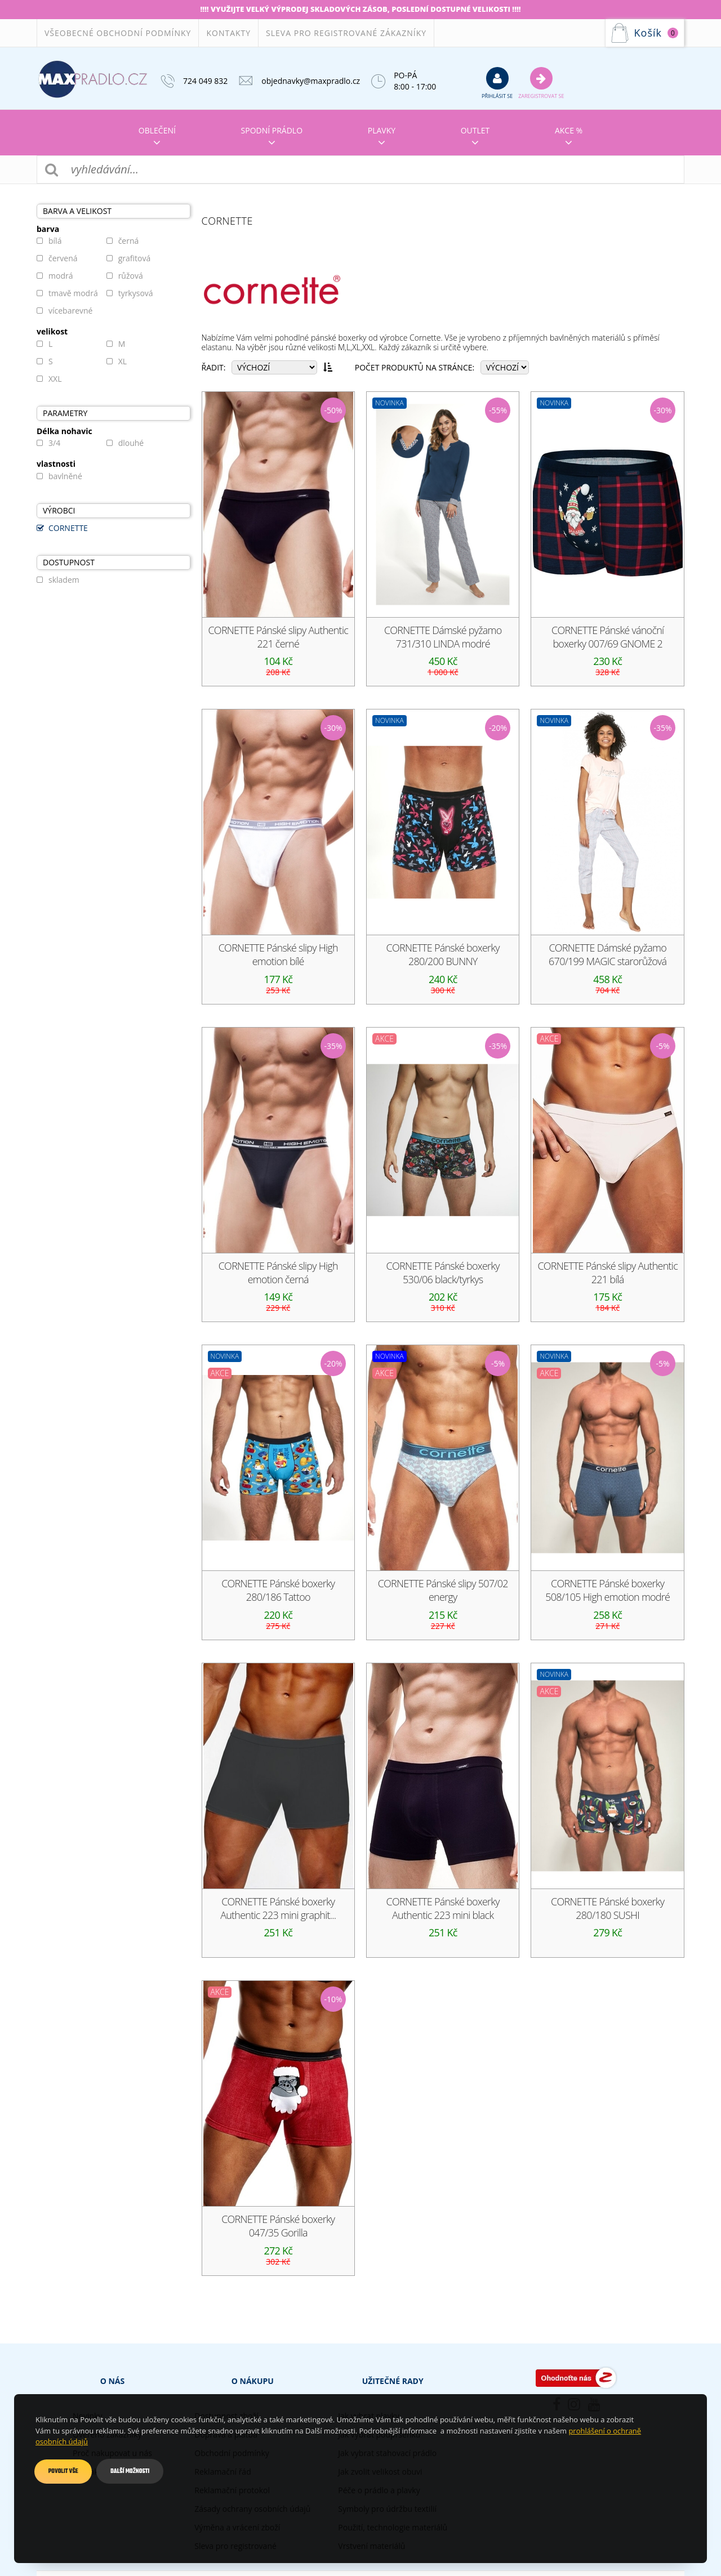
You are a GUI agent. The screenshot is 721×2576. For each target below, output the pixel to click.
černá (128, 240)
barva (48, 229)
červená (63, 258)
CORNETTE (68, 528)
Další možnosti (130, 2471)
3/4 (54, 442)
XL (122, 361)
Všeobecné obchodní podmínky (117, 33)
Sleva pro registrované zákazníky (346, 33)
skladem (63, 579)
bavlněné (65, 476)
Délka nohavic (64, 431)
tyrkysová (135, 293)
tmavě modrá (73, 293)
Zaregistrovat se (541, 83)
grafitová (134, 258)
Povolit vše (63, 2471)
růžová (130, 275)
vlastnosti (56, 464)
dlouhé (131, 442)
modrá (60, 275)
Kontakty (228, 33)
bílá (54, 240)
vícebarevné (70, 310)
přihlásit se (497, 83)
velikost (52, 332)
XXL (54, 378)
